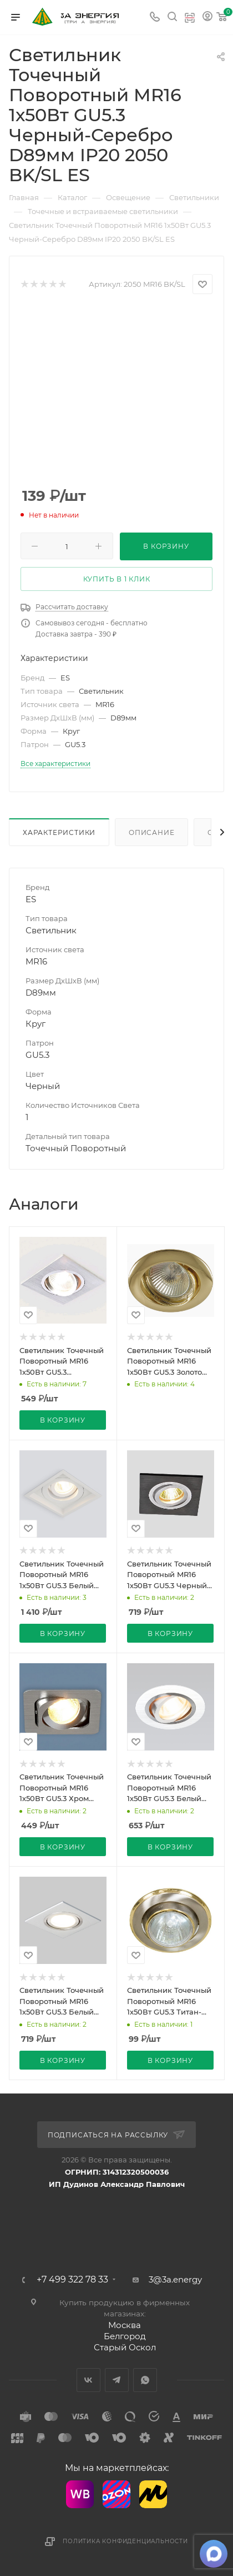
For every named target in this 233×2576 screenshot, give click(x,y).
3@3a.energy (175, 2279)
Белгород (125, 2336)
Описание (151, 832)
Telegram (117, 2380)
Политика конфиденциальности (125, 2541)
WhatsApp (145, 2380)
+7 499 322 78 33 (72, 2279)
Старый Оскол (125, 2347)
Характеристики (59, 832)
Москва (124, 2325)
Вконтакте (88, 2380)
